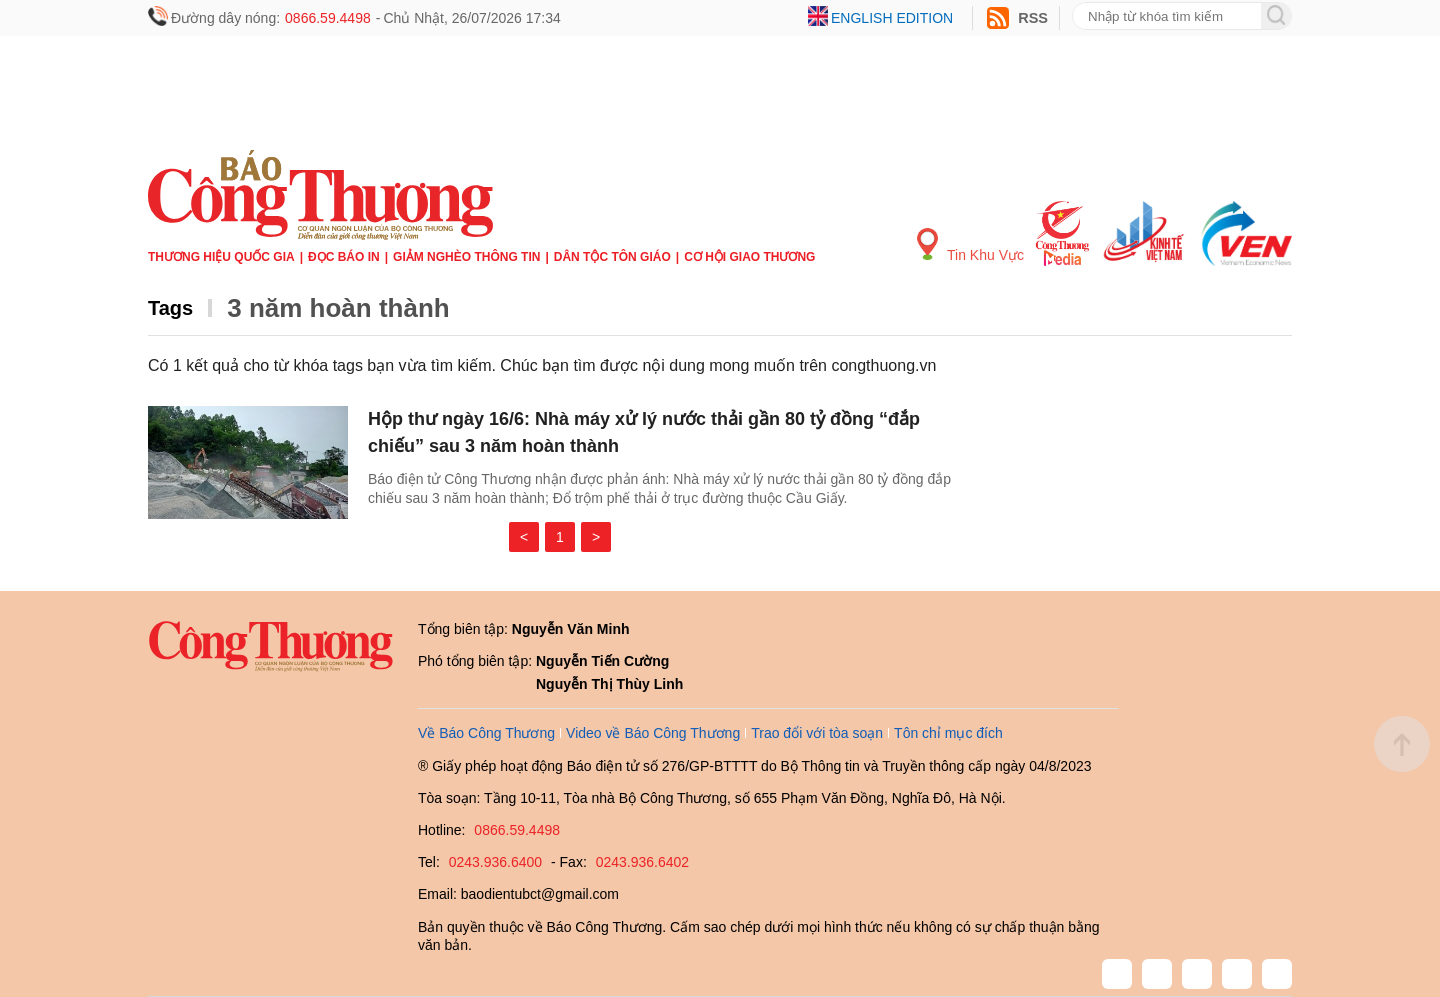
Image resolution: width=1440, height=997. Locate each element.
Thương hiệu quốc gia (221, 257)
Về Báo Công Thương (486, 733)
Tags (170, 308)
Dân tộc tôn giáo (612, 257)
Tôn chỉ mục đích (948, 733)
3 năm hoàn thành (338, 308)
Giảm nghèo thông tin (466, 257)
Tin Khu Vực (970, 245)
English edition (892, 18)
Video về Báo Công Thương (653, 733)
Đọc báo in (344, 257)
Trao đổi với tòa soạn (817, 733)
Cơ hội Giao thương (749, 257)
